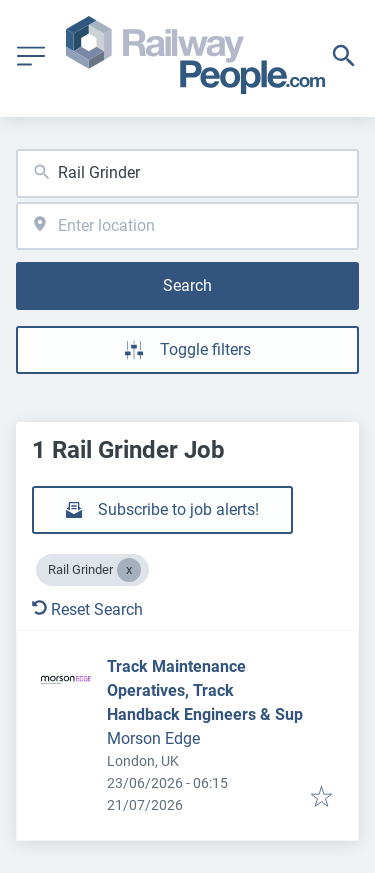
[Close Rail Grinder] (129, 570)
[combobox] (187, 173)
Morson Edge (153, 738)
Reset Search (87, 609)
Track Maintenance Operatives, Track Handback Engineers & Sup (205, 690)
